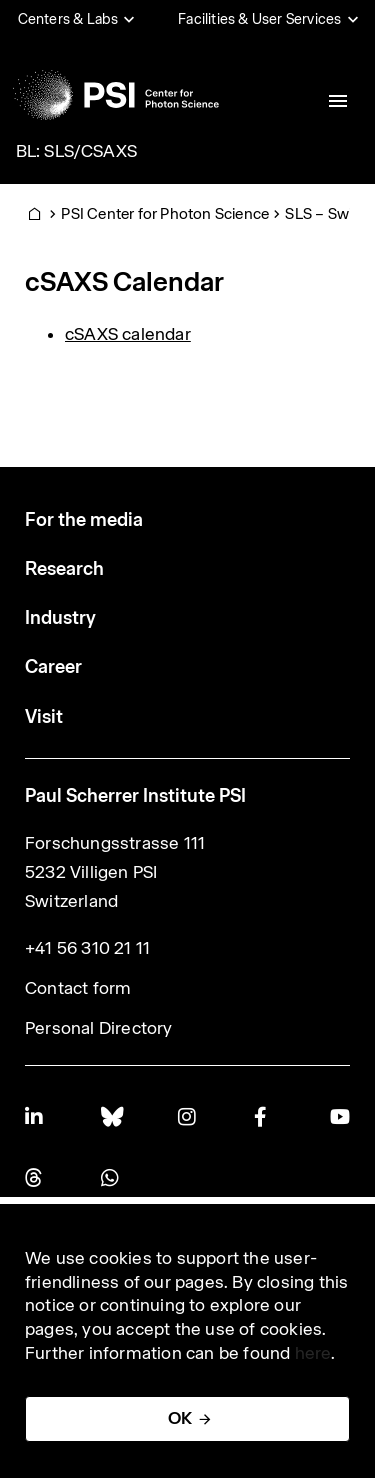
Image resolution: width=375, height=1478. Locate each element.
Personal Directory (99, 1028)
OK (180, 1418)
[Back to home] (116, 95)
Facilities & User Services (259, 19)
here (313, 1353)
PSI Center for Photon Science (165, 213)
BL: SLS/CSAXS (77, 151)
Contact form (78, 988)
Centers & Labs (68, 19)
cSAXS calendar (128, 334)
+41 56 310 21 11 (87, 948)
